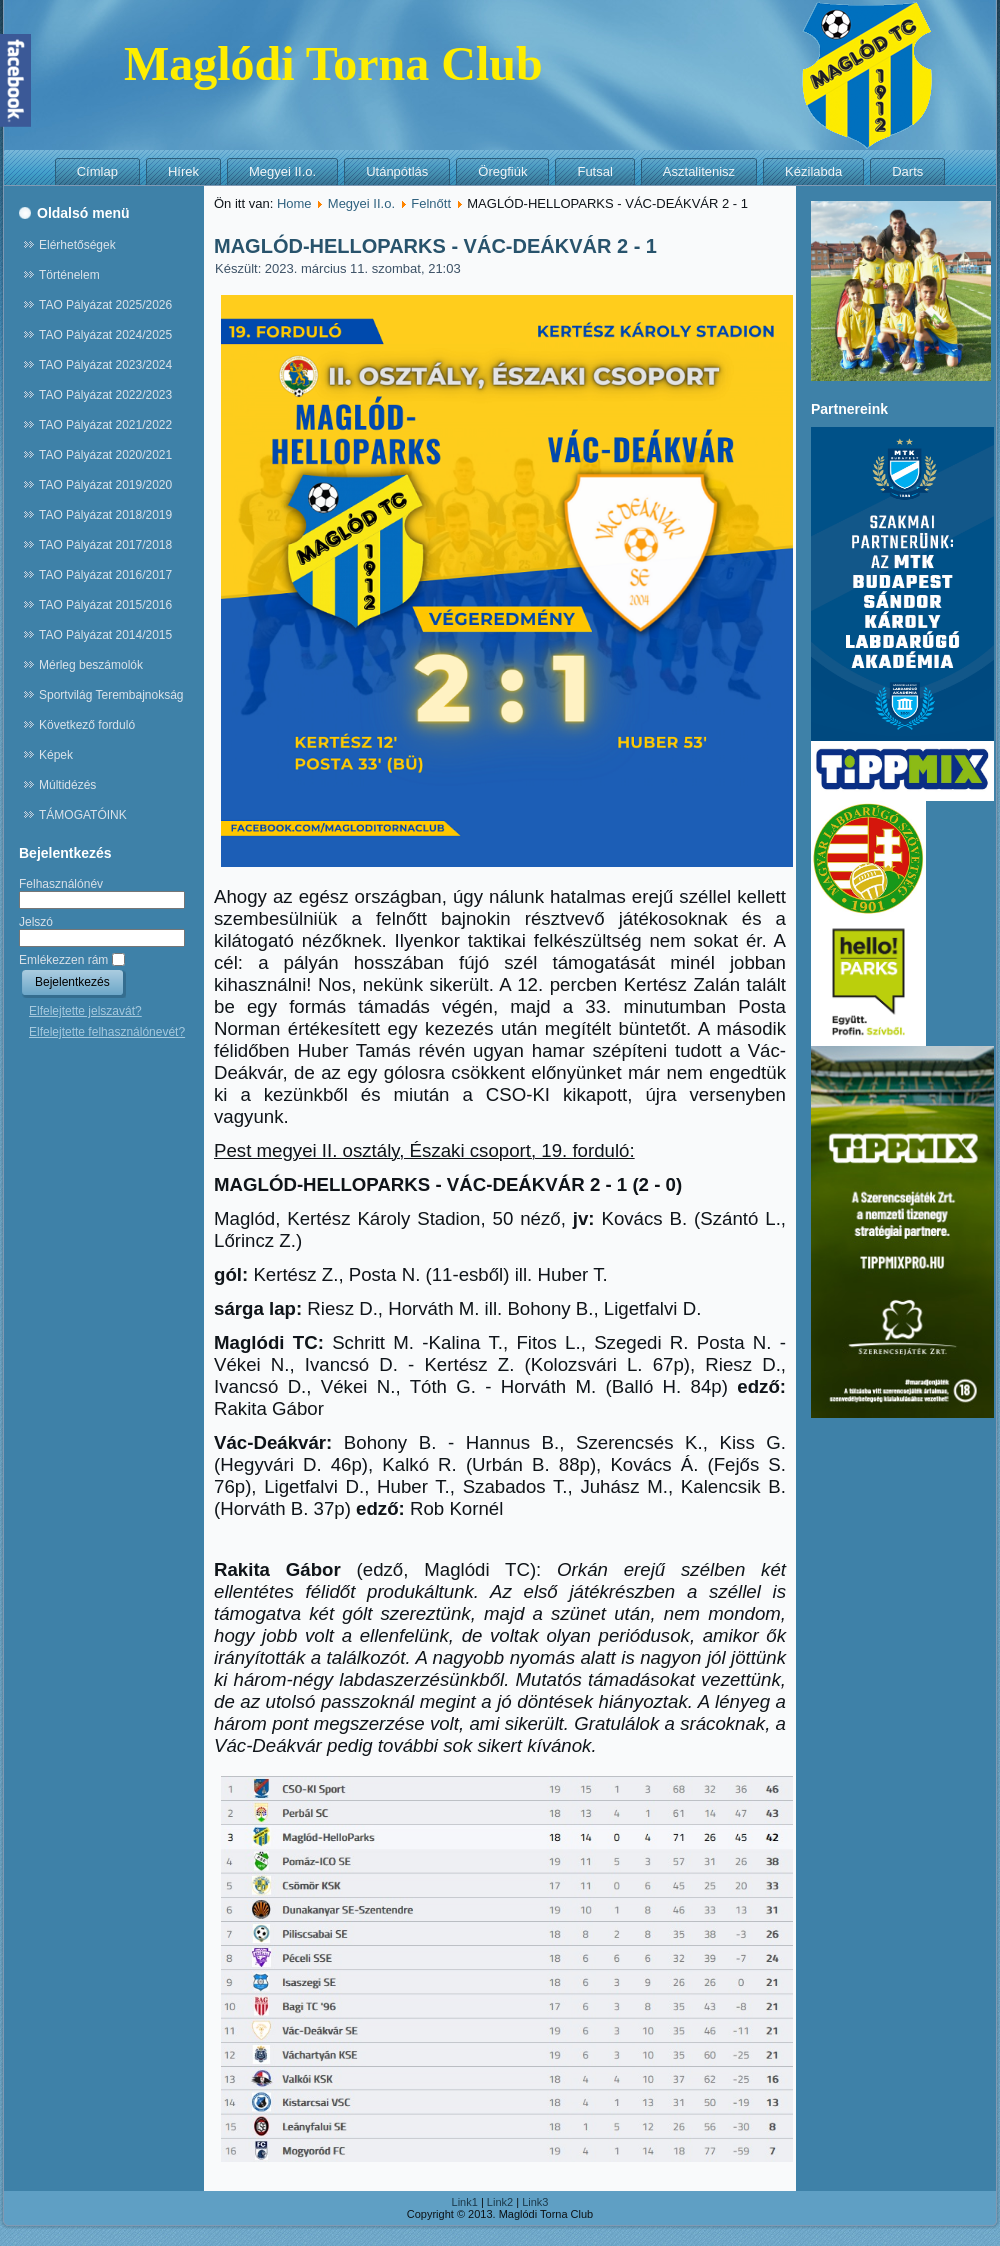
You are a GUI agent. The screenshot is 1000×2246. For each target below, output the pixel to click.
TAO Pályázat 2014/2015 (105, 635)
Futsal (594, 171)
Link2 (500, 2202)
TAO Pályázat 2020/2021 (105, 455)
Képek (56, 755)
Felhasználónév (61, 884)
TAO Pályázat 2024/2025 (105, 335)
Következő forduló (87, 725)
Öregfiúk (502, 171)
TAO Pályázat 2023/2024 (105, 365)
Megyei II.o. (282, 171)
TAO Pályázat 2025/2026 (105, 305)
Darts (907, 171)
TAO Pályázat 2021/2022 (105, 425)
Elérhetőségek (77, 245)
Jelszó (36, 922)
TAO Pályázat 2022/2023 (105, 395)
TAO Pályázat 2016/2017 (105, 575)
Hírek (183, 171)
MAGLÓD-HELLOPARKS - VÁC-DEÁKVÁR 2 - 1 (435, 246)
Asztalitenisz (699, 171)
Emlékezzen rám (63, 960)
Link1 (465, 2202)
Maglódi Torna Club (333, 63)
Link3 (535, 2202)
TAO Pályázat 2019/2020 (105, 485)
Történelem (69, 275)
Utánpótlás (397, 171)
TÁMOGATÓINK (83, 815)
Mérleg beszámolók (91, 665)
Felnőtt (431, 203)
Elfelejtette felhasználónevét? (107, 1032)
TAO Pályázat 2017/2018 (105, 545)
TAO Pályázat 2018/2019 (105, 515)
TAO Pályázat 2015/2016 (105, 605)
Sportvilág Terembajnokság (111, 695)
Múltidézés (67, 785)
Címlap (97, 171)
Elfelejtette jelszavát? (85, 1011)
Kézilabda (813, 171)
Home (294, 203)
